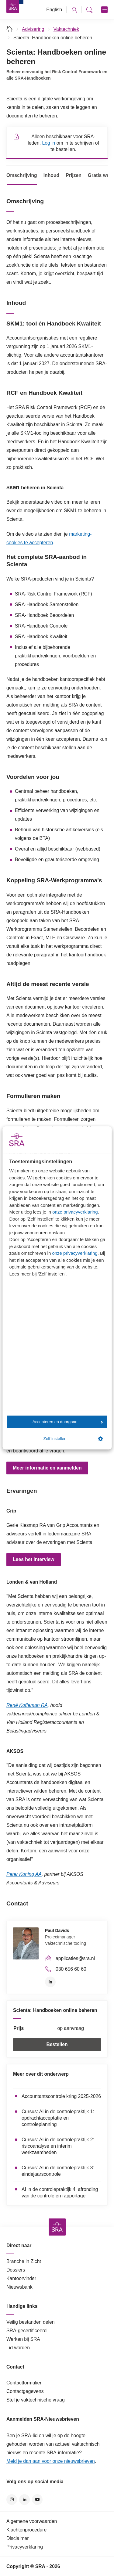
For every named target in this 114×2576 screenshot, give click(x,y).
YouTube (37, 2499)
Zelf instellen (73, 1438)
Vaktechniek (66, 29)
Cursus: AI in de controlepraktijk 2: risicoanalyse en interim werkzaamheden (58, 2146)
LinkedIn (50, 1982)
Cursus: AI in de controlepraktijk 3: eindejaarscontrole (58, 2171)
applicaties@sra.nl (75, 1958)
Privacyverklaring (24, 2546)
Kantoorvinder (21, 2278)
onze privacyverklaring (75, 1211)
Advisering (33, 29)
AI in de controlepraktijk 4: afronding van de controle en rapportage (60, 2192)
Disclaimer (17, 2538)
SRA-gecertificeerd (26, 2330)
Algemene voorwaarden (31, 2521)
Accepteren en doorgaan (68, 1421)
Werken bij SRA (23, 2339)
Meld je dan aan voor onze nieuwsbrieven (50, 2461)
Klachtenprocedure (26, 2529)
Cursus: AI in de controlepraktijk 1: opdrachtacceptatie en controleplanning (58, 2118)
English (54, 9)
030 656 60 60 (71, 1969)
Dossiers (15, 2269)
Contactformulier (24, 2382)
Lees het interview (33, 1559)
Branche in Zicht (23, 2261)
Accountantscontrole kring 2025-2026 (61, 2096)
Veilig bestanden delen (30, 2322)
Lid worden (18, 2347)
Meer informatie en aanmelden (47, 1467)
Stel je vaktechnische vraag (35, 2399)
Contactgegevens (25, 2391)
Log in (48, 143)
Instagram (11, 2499)
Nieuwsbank (19, 2287)
